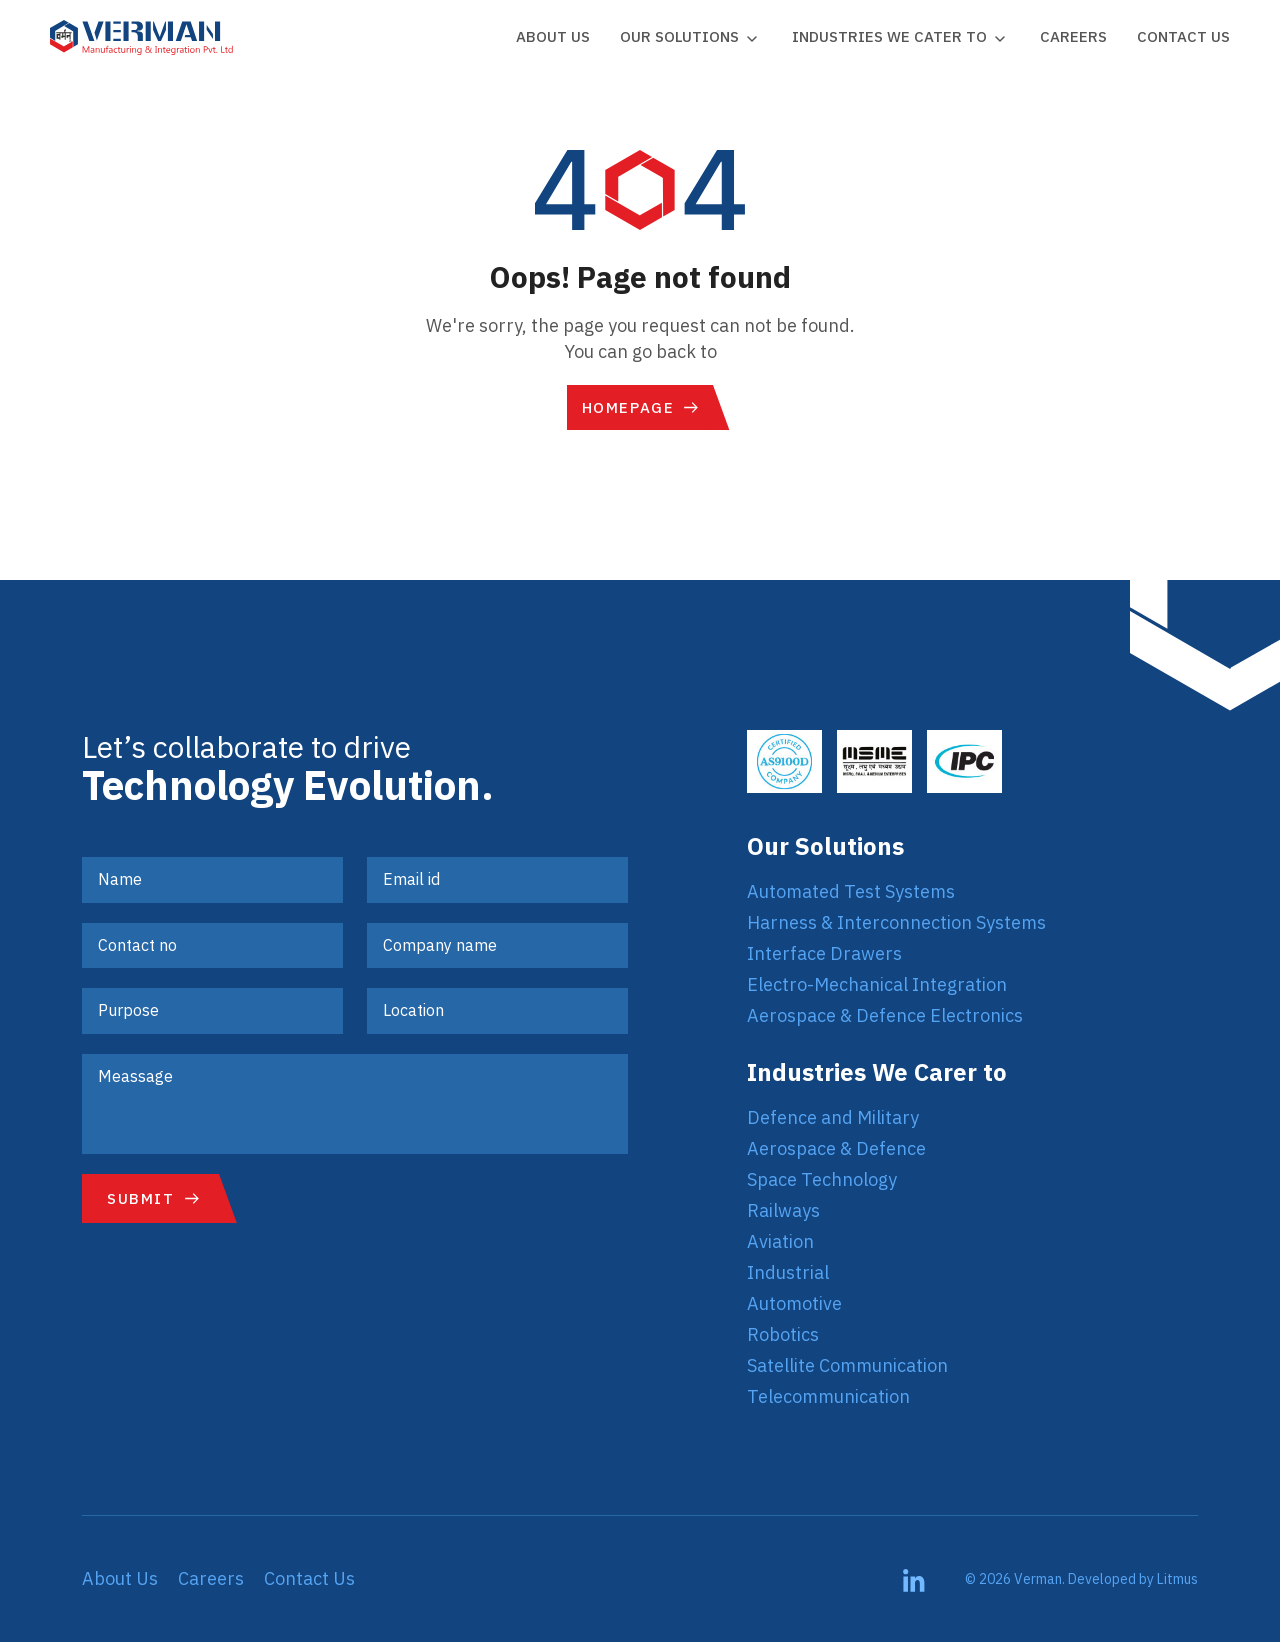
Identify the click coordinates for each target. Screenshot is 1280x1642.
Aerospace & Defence (836, 1148)
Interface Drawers (824, 953)
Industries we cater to (889, 36)
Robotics (783, 1334)
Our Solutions (679, 36)
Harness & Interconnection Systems (896, 922)
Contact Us (1183, 36)
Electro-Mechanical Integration (877, 984)
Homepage (628, 407)
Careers (1073, 36)
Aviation (780, 1241)
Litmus (1177, 1579)
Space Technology (822, 1179)
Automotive (794, 1303)
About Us (553, 36)
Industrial (788, 1272)
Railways (783, 1210)
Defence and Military (833, 1117)
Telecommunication (828, 1396)
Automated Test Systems (851, 891)
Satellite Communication (847, 1365)
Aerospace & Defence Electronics (885, 1015)
